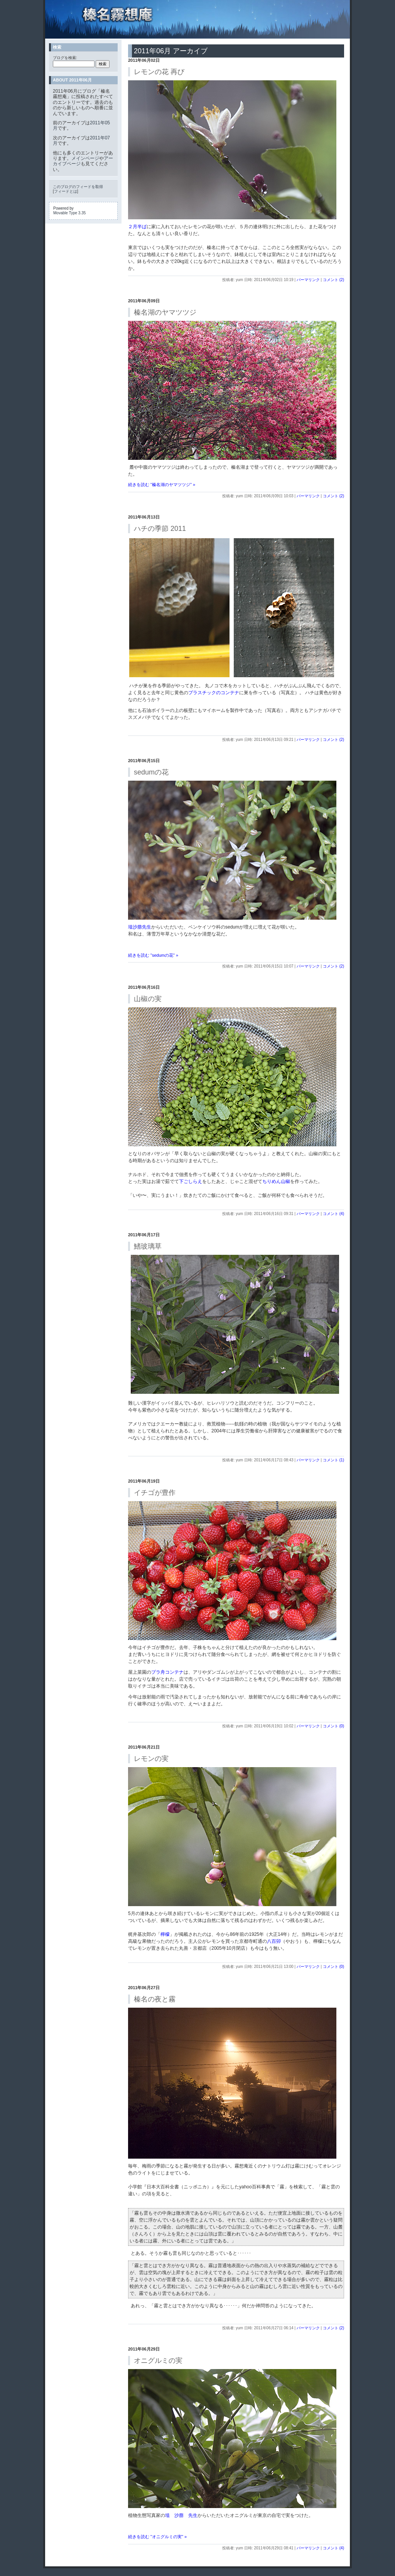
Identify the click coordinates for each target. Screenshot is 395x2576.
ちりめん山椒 (276, 1181)
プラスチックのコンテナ (213, 692)
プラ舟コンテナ (167, 1672)
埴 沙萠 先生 (181, 2515)
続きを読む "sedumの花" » (153, 955)
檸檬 (165, 1934)
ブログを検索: (65, 58)
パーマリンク (308, 280)
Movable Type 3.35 (69, 213)
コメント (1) (333, 1460)
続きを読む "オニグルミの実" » (157, 2536)
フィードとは (65, 191)
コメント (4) (333, 1214)
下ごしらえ (190, 1181)
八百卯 (274, 1941)
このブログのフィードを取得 (78, 187)
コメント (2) (333, 280)
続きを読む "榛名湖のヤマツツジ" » (161, 484)
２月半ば (137, 226)
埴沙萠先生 (139, 927)
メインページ (85, 158)
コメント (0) (333, 1726)
